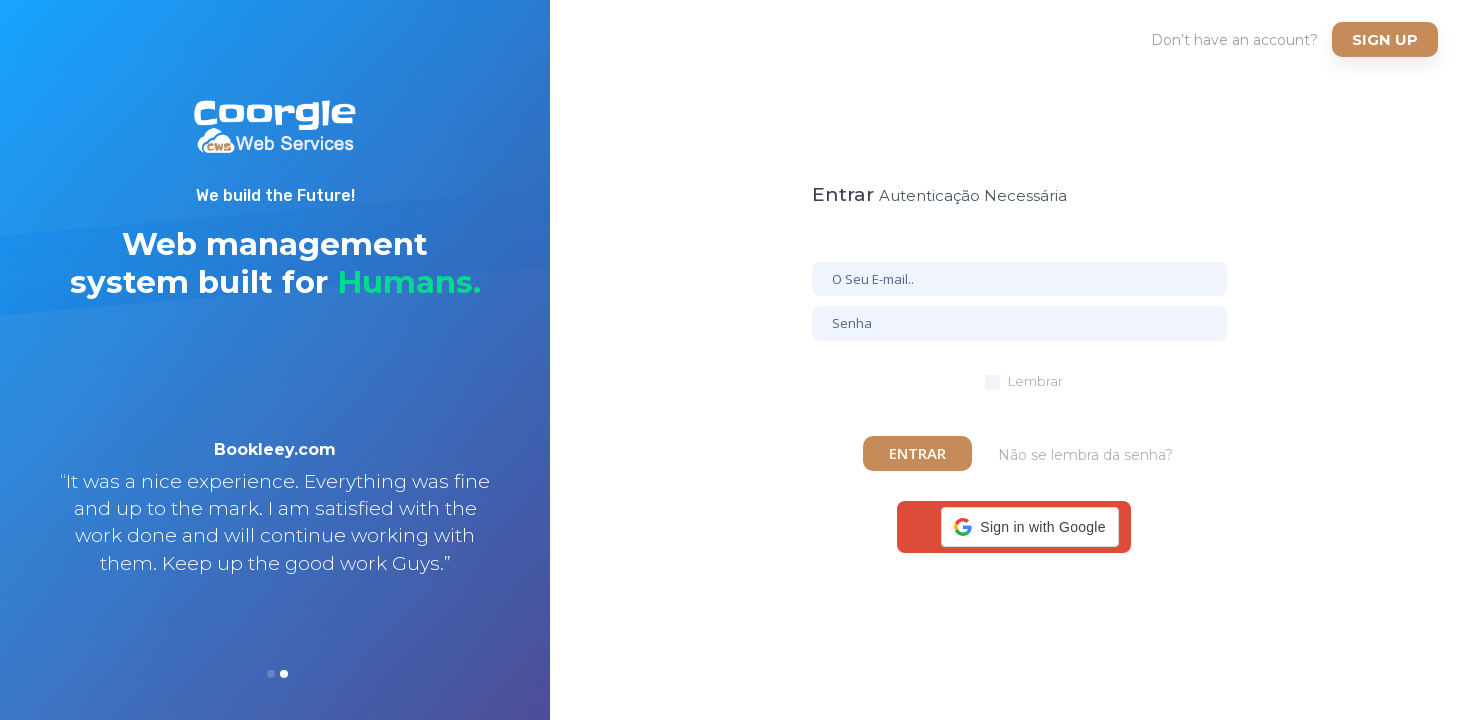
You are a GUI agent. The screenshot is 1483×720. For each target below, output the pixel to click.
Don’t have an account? (1234, 40)
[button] (1029, 527)
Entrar (917, 453)
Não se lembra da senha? (1085, 455)
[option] (275, 533)
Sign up (1385, 39)
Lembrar (1035, 381)
